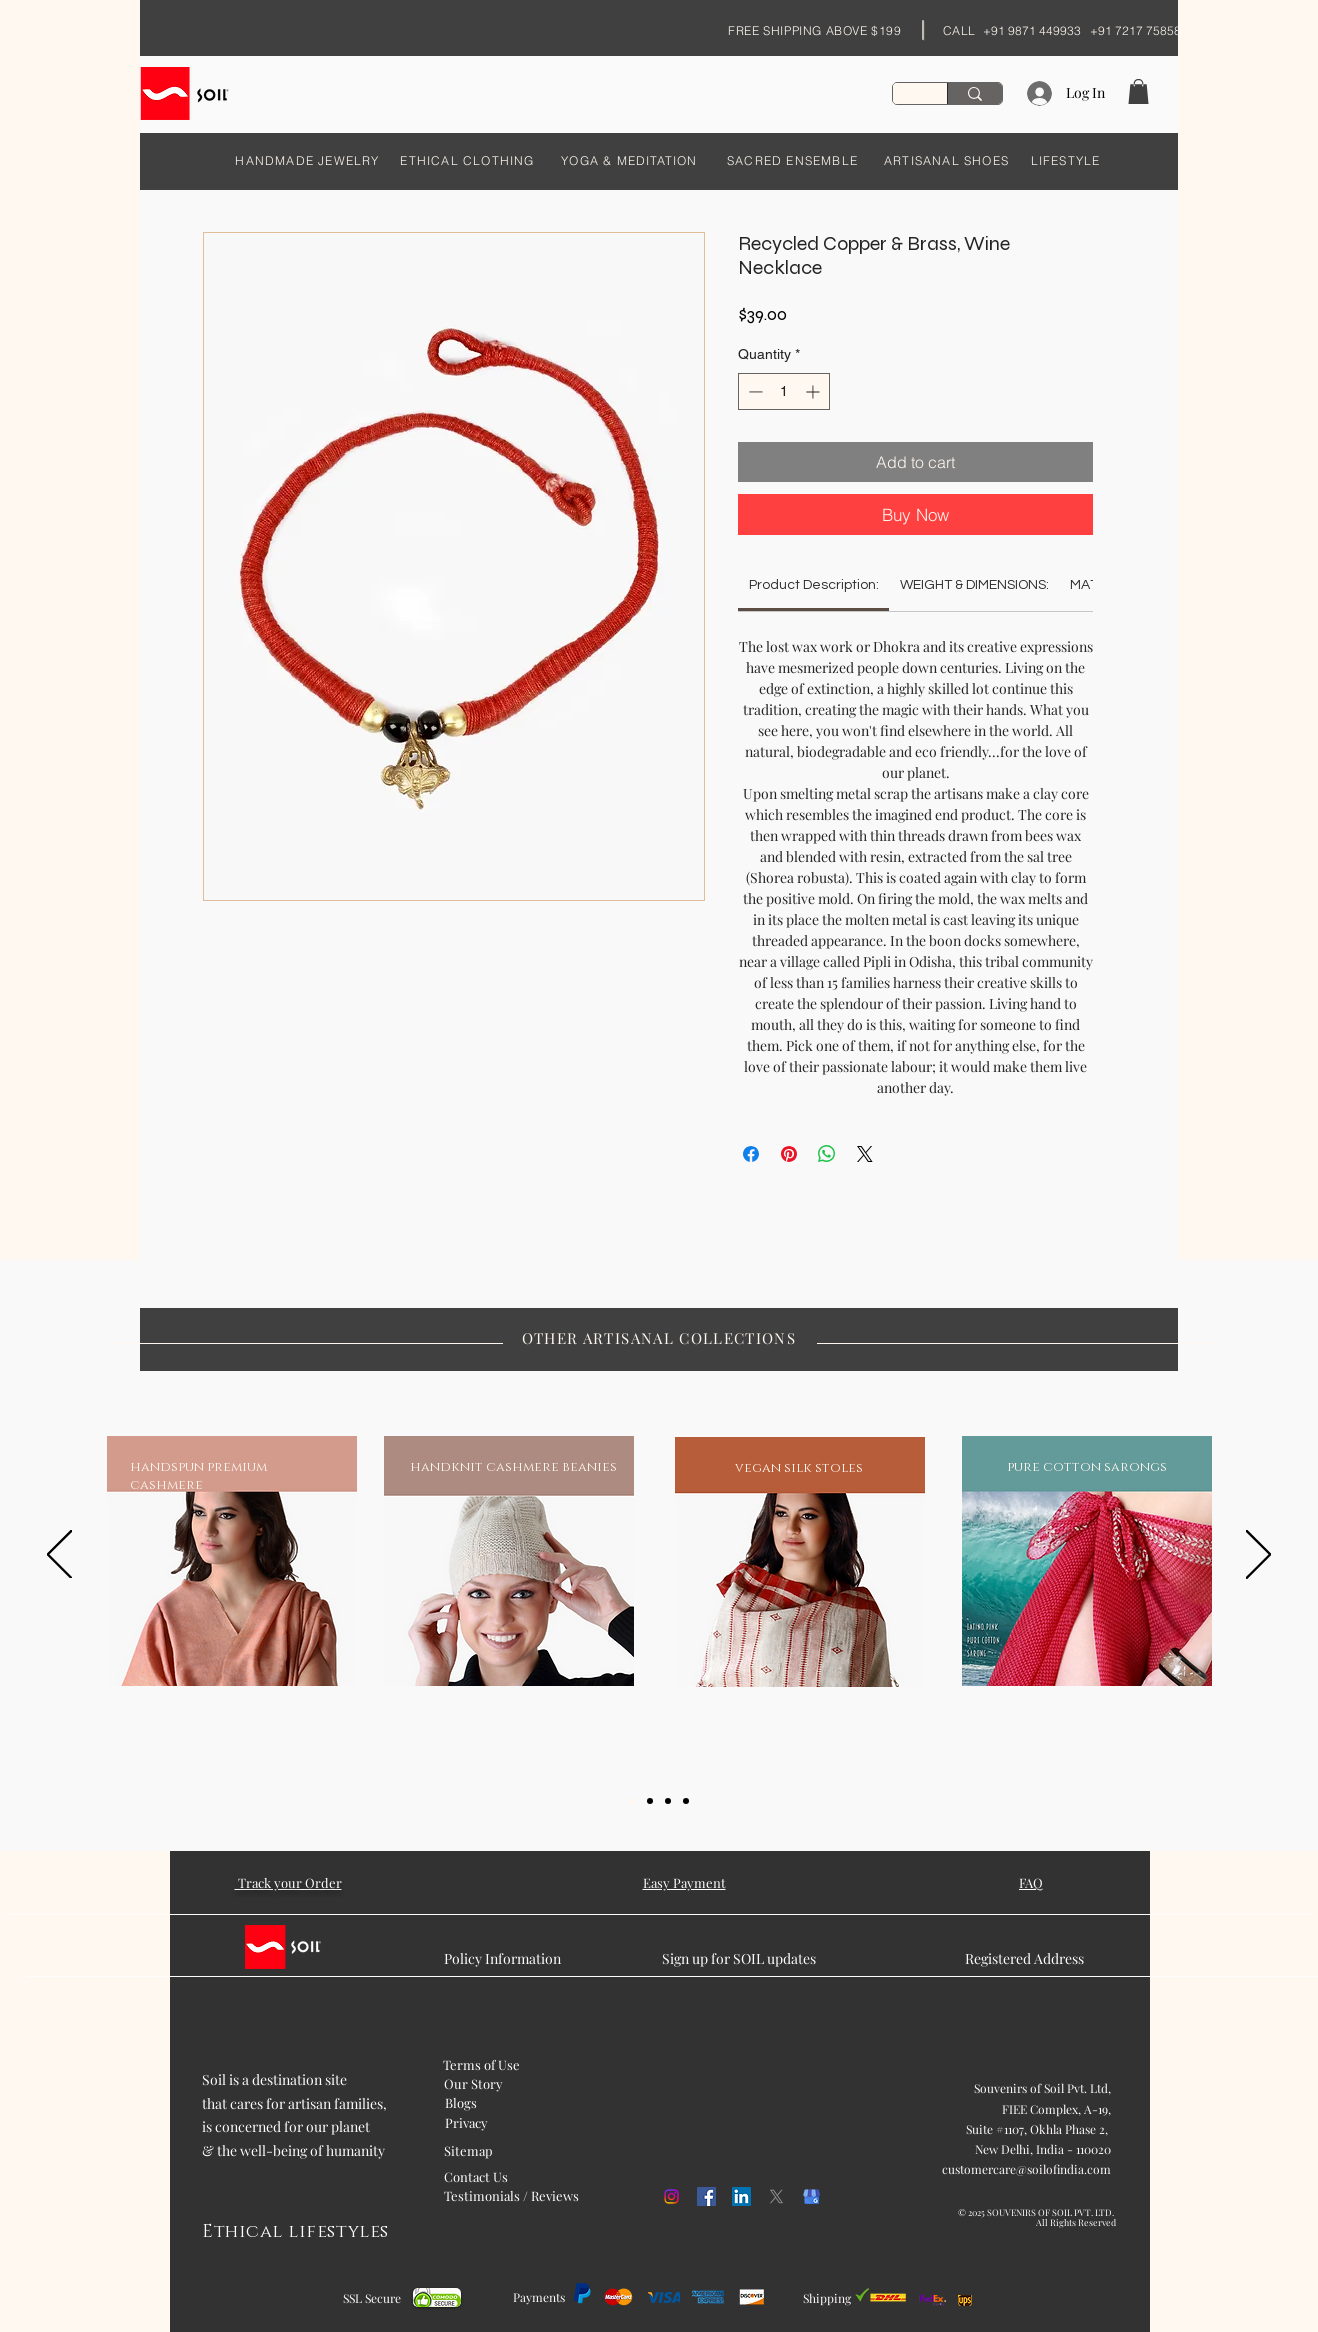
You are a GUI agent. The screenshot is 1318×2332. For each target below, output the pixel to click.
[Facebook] (706, 2196)
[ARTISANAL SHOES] (946, 160)
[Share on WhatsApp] (827, 1154)
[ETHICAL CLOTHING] (467, 160)
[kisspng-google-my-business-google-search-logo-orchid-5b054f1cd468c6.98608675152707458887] (811, 2196)
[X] (776, 2196)
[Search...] (974, 93)
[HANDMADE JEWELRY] (307, 160)
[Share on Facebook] (751, 1154)
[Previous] (59, 1556)
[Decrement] (753, 391)
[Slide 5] (686, 1801)
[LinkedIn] (741, 2196)
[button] (1138, 91)
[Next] (1258, 1556)
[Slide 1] (632, 1801)
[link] (814, 585)
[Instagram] (671, 2196)
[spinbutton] (784, 391)
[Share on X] (865, 1154)
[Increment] (814, 391)
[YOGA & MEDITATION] (629, 160)
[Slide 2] (650, 1801)
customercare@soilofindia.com (1026, 2169)
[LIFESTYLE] (1065, 160)
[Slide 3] (668, 1801)
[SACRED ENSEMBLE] (792, 160)
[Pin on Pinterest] (789, 1154)
